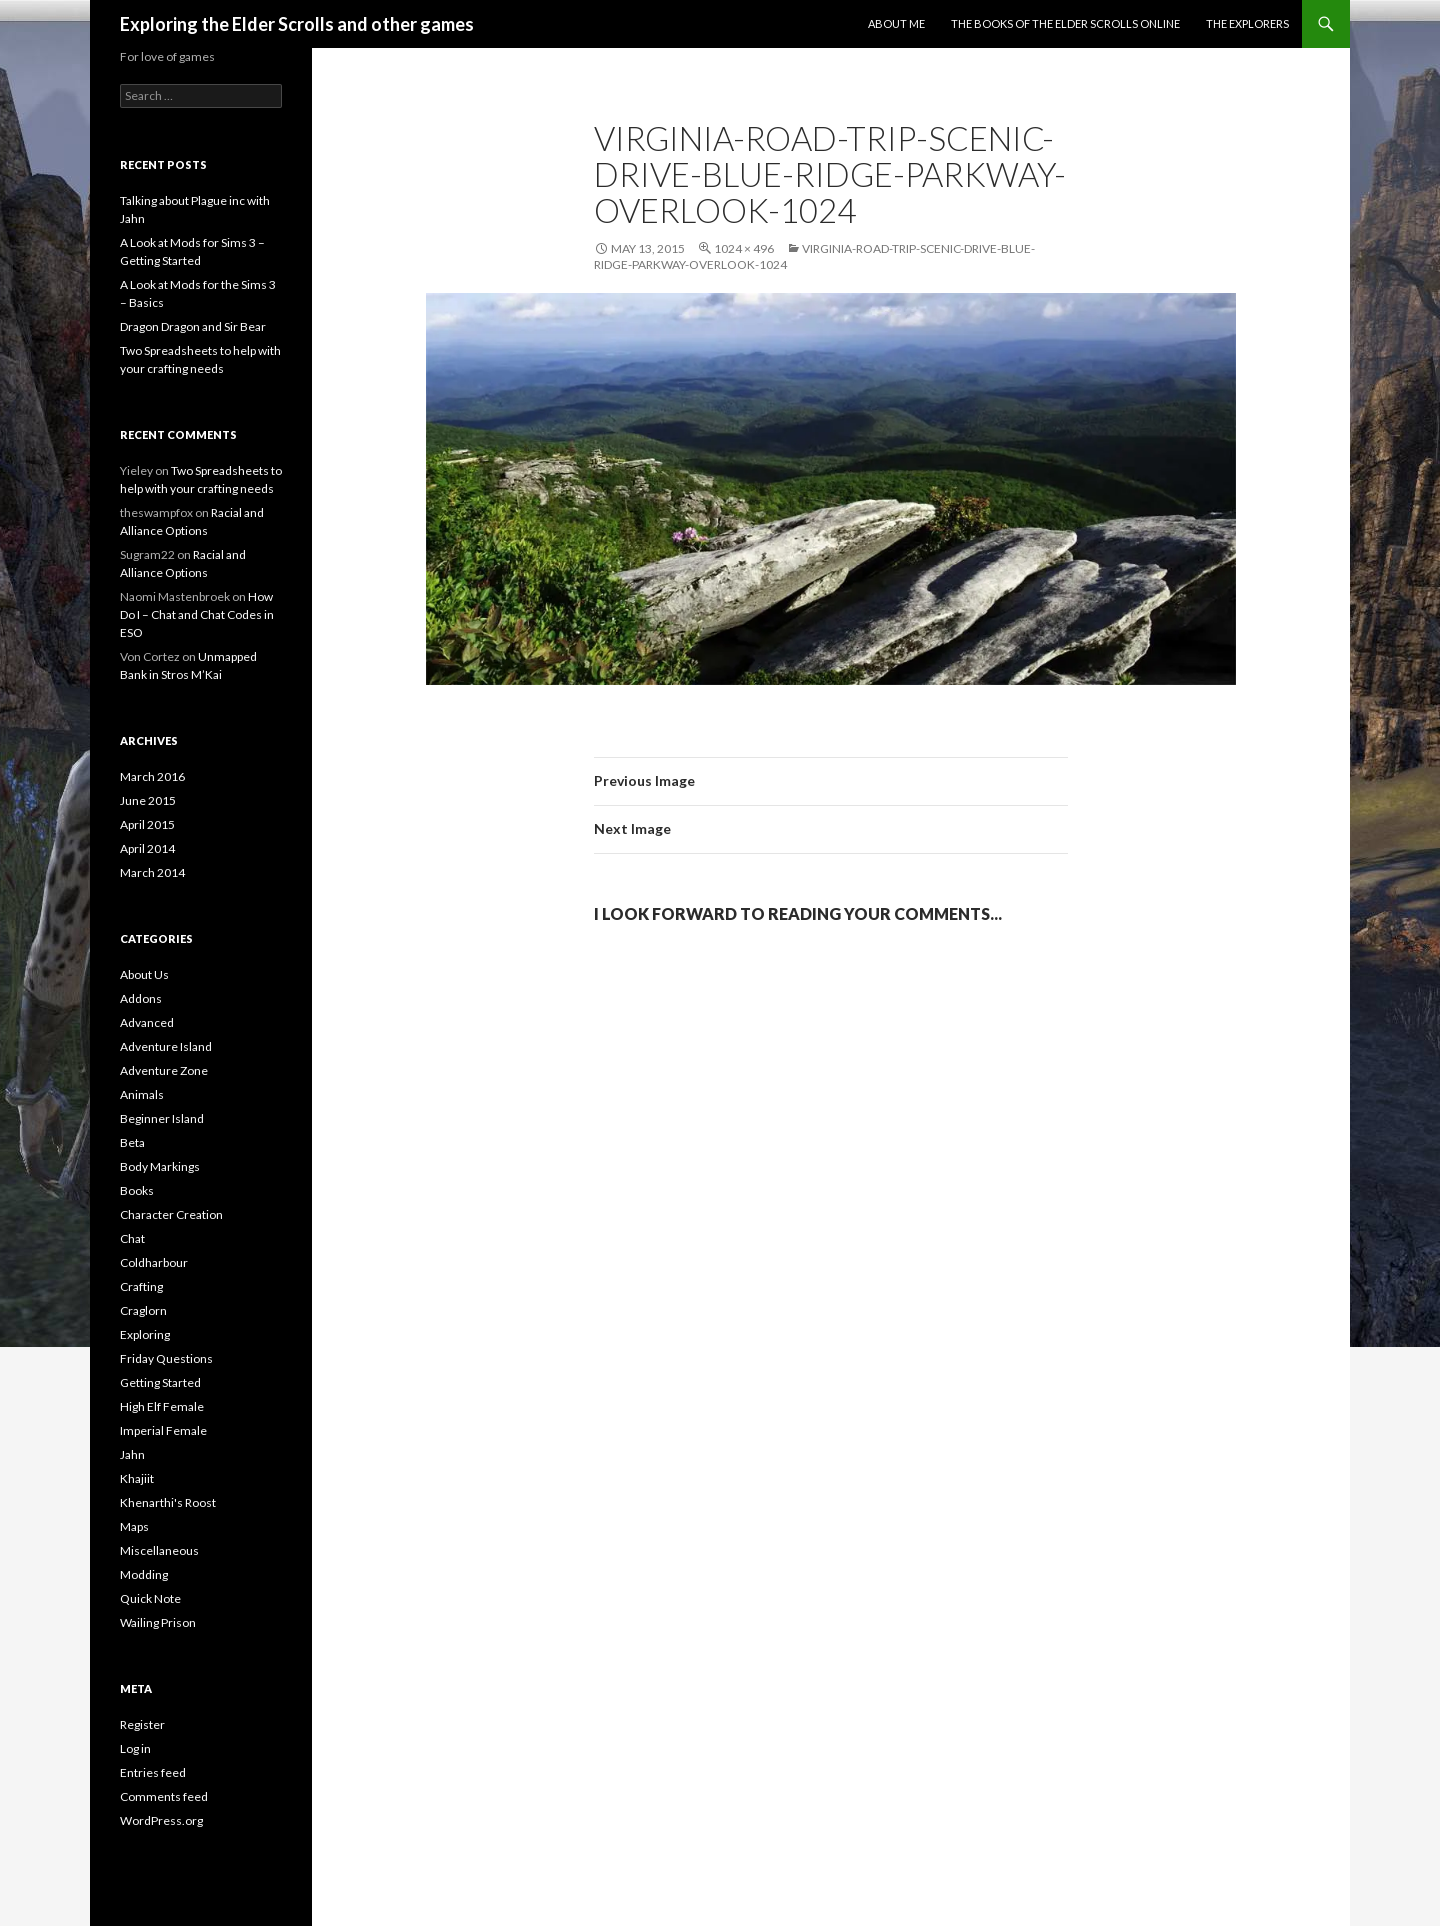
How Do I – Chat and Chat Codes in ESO (197, 614)
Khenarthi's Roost (168, 1502)
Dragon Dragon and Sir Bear (193, 326)
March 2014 (152, 872)
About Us (144, 974)
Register (142, 1724)
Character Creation (171, 1214)
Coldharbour (154, 1262)
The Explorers (1247, 23)
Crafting (141, 1286)
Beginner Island (162, 1118)
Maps (134, 1526)
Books (137, 1190)
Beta (132, 1142)
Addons (141, 998)
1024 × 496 (744, 248)
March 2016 (152, 776)
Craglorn (143, 1310)
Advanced (147, 1022)
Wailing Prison (158, 1622)
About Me (896, 23)
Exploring (145, 1334)
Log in (135, 1748)
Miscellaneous (159, 1550)
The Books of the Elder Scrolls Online (1065, 23)
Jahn (132, 1454)
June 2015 (148, 800)
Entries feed (153, 1772)
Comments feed (164, 1796)
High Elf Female (162, 1406)
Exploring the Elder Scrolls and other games (297, 24)
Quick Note (150, 1598)
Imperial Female (163, 1430)
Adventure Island (166, 1046)
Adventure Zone (164, 1070)
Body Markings (160, 1166)
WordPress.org (161, 1820)
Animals (142, 1094)
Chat (132, 1238)
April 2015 (147, 824)
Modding (144, 1574)
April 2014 (147, 848)
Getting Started (160, 1382)
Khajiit (137, 1478)
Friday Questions (166, 1358)
